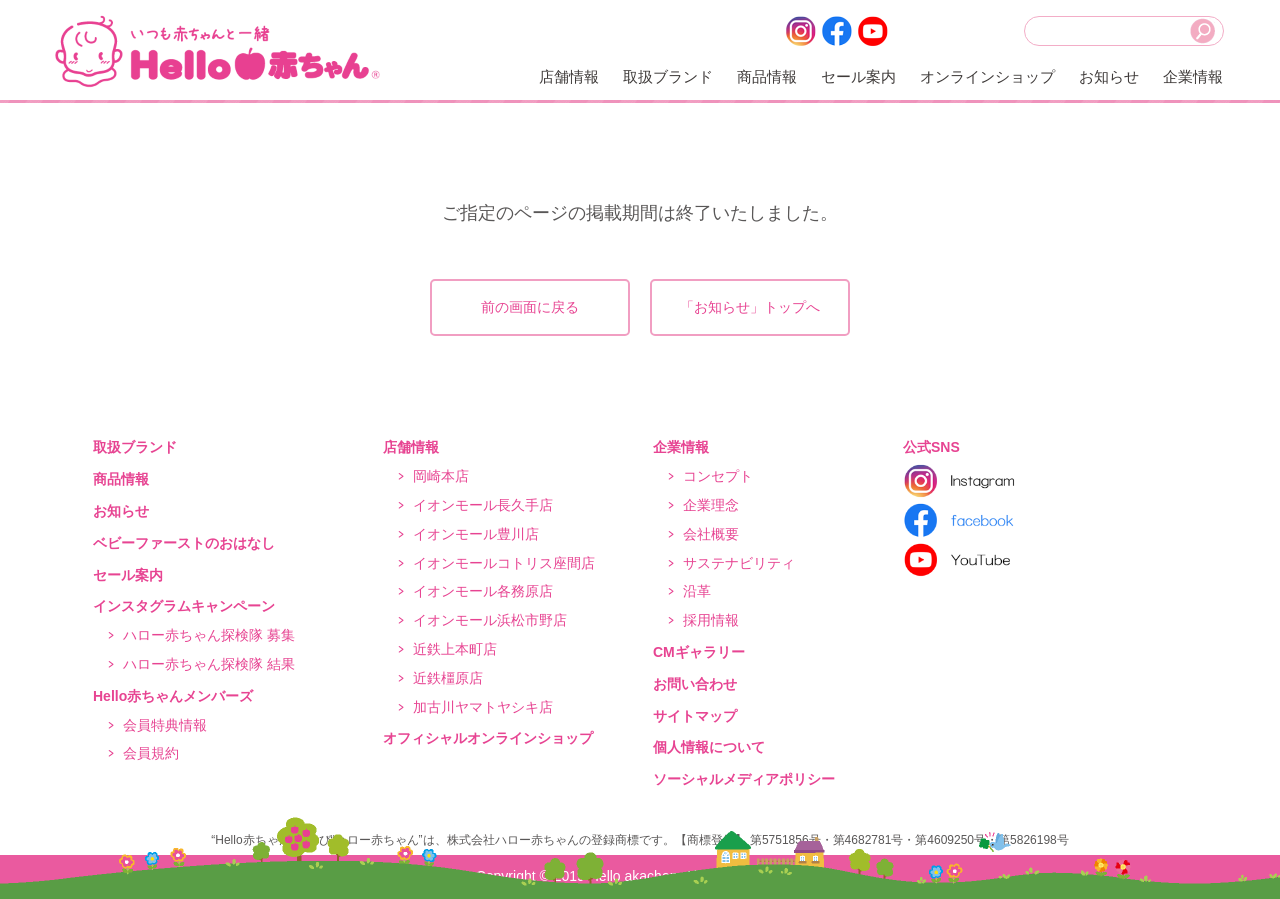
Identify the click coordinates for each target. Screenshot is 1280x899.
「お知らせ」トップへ (750, 307)
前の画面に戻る (530, 307)
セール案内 (858, 76)
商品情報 (767, 76)
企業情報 (1193, 76)
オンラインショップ (987, 76)
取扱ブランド (668, 76)
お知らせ (1109, 76)
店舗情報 (569, 76)
